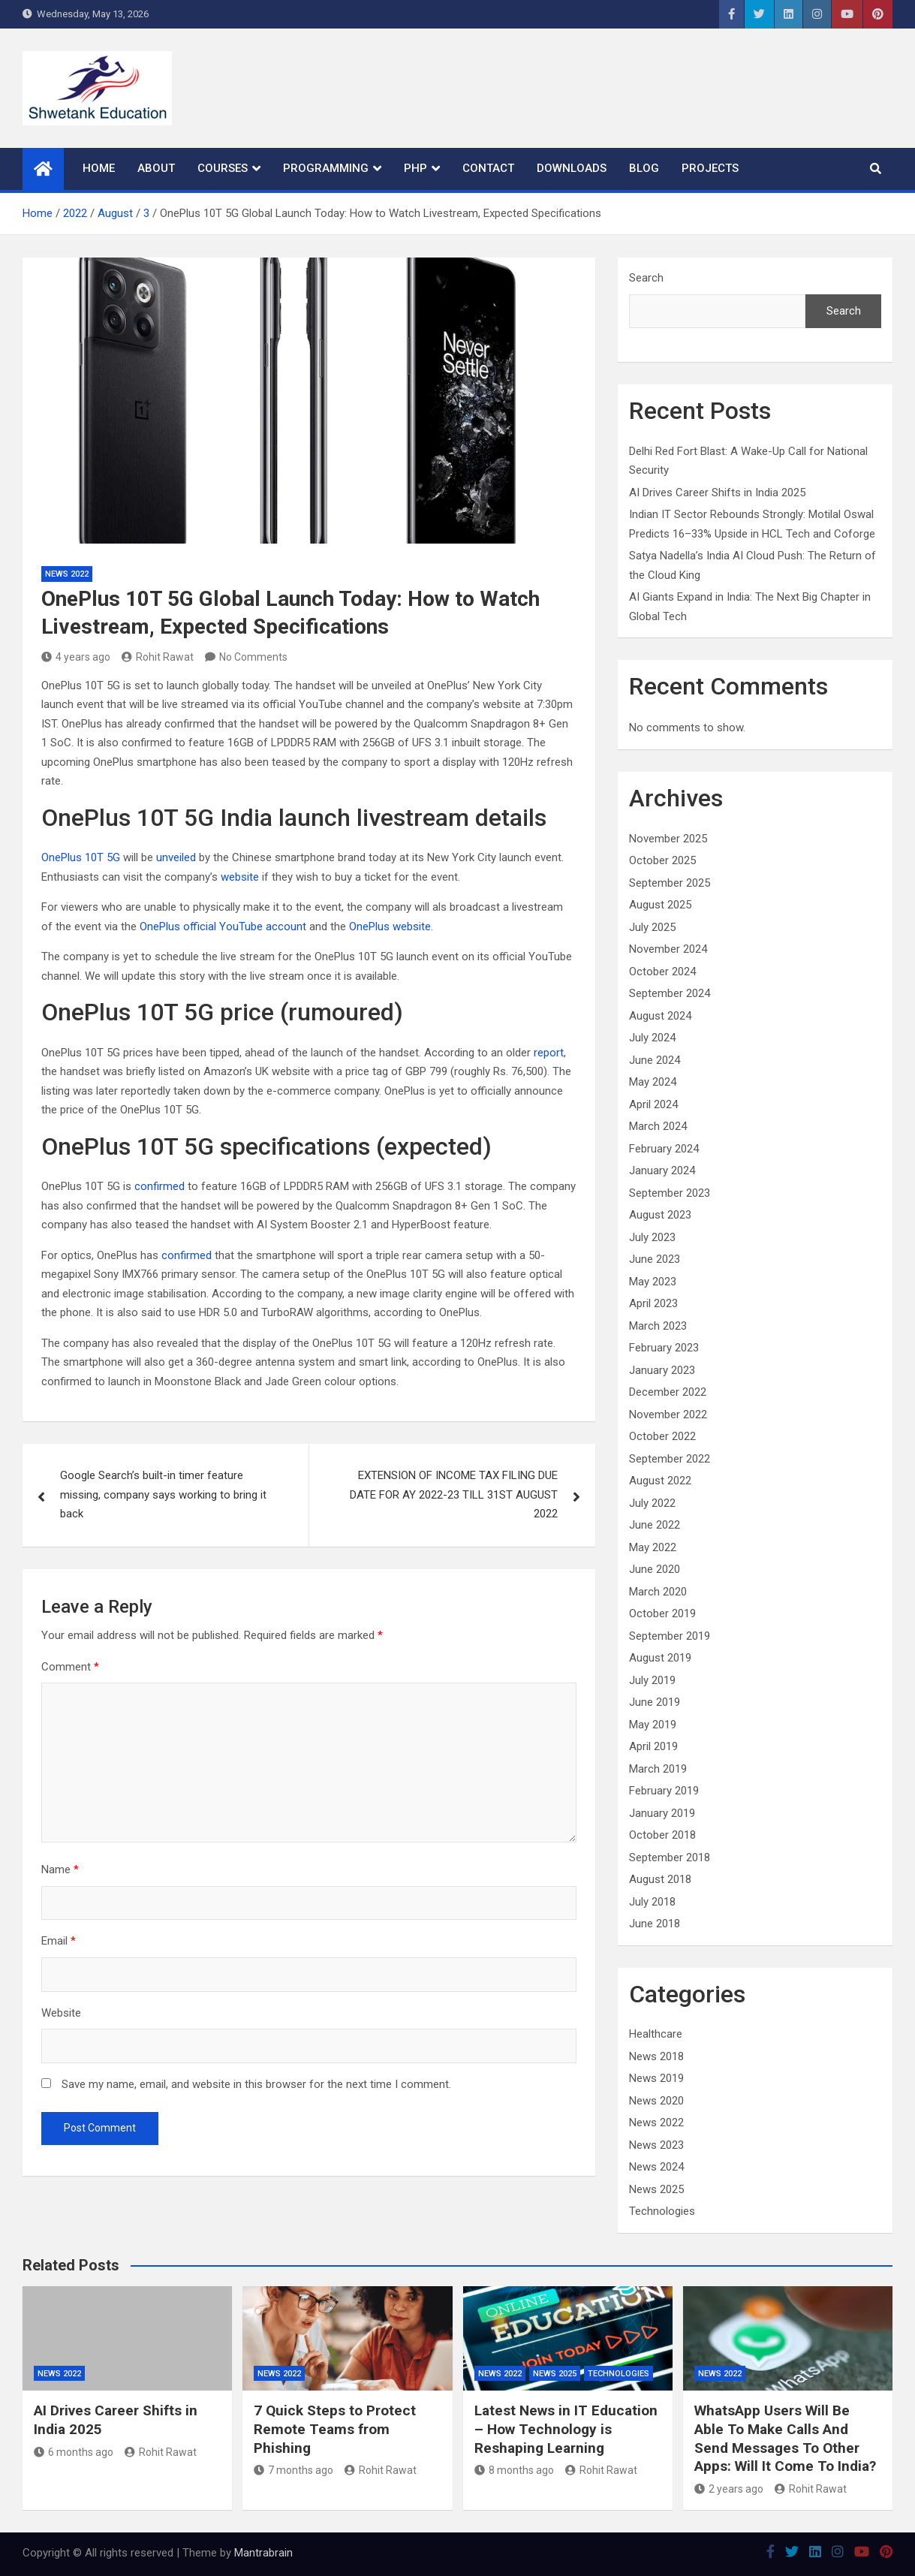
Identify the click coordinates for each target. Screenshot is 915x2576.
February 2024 (664, 1148)
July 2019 (652, 1680)
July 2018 (652, 1902)
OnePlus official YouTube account (223, 926)
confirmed (159, 1186)
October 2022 (662, 1436)
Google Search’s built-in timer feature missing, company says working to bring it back (163, 1494)
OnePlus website (390, 926)
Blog (644, 168)
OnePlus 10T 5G (80, 857)
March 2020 (658, 1591)
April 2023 (653, 1303)
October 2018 (662, 1835)
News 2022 (67, 574)
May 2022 (652, 1547)
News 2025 (656, 2189)
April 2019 (653, 1746)
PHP (415, 168)
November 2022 (668, 1414)
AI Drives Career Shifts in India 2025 (717, 492)
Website (61, 2013)
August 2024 (660, 1016)
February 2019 (664, 1790)
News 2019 (656, 2078)
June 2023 (654, 1259)
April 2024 (653, 1104)
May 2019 (652, 1724)
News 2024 (656, 2167)
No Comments (253, 657)
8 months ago (514, 2470)
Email (58, 1941)
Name (60, 1869)
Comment (70, 1667)
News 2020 (656, 2100)
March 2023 (658, 1326)
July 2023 (652, 1237)
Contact (488, 168)
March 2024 (658, 1126)
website (240, 877)
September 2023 (669, 1193)
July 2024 (652, 1037)
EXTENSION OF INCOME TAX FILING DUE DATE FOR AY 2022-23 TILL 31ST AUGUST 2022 (454, 1494)
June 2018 (654, 1923)
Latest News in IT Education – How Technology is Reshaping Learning (566, 2429)
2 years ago (728, 2489)
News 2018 (656, 2056)
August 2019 (660, 1658)
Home (99, 168)
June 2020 (654, 1569)
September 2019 (669, 1636)
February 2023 (664, 1347)
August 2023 (660, 1215)
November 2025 (668, 838)
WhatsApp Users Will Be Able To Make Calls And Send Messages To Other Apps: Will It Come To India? (785, 2438)
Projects (710, 168)
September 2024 (669, 993)
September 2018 (669, 1857)
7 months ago (293, 2470)
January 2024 (662, 1170)
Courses (222, 168)
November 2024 (668, 949)
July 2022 (652, 1503)
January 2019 (662, 1813)
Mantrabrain (263, 2552)
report (549, 1052)
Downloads (571, 168)
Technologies (662, 2211)
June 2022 (654, 1525)
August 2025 (660, 904)
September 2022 (669, 1459)
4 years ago (75, 657)
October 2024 (662, 971)
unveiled (176, 857)
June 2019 (654, 1702)
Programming (326, 168)
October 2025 (662, 860)
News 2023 (656, 2145)
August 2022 (660, 1480)
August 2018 (660, 1879)
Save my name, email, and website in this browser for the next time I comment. (256, 2084)
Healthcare (655, 2034)
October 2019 (662, 1613)
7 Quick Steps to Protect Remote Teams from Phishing (335, 2429)
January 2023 (662, 1370)
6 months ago (73, 2452)
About (156, 168)
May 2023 (652, 1281)
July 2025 (652, 927)
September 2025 (669, 883)
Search (646, 278)
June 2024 (654, 1060)
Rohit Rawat (158, 657)
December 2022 (667, 1392)
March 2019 (658, 1769)
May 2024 (652, 1082)
